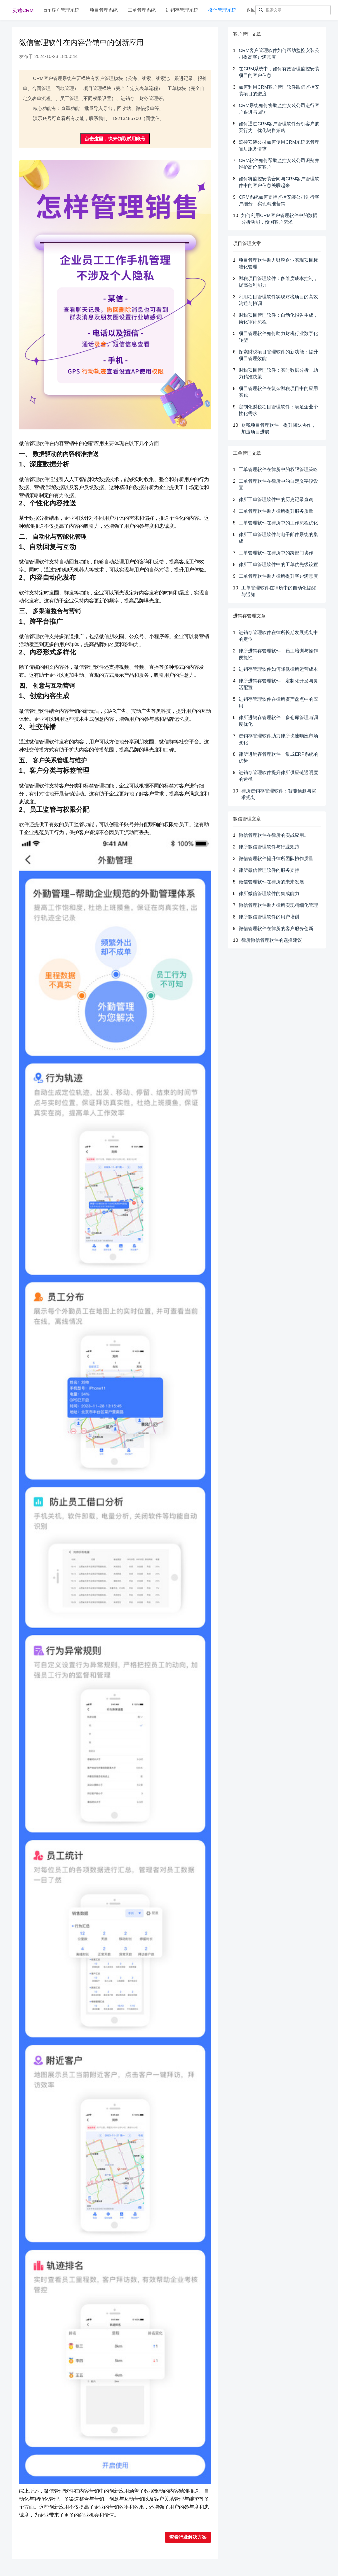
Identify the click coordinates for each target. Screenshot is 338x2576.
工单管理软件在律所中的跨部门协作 (276, 552)
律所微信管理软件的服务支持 (269, 870)
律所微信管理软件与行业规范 (269, 846)
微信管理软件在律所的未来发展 (271, 881)
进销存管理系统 (182, 10)
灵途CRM (23, 10)
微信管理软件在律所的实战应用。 (274, 835)
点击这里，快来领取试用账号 (115, 138)
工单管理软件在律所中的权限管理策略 (278, 469)
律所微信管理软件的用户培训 (269, 916)
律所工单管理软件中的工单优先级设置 (278, 564)
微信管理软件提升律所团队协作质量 (276, 858)
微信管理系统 (222, 10)
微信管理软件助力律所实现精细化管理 (278, 905)
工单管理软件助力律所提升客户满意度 (278, 576)
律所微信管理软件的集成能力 (269, 893)
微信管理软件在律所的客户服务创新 (276, 928)
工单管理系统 (142, 10)
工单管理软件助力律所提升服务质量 (276, 511)
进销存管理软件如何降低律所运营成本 (278, 669)
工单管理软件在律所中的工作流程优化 (278, 522)
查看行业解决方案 (188, 2537)
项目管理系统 (104, 10)
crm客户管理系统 (61, 10)
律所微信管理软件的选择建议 (271, 940)
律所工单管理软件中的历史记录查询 (276, 499)
